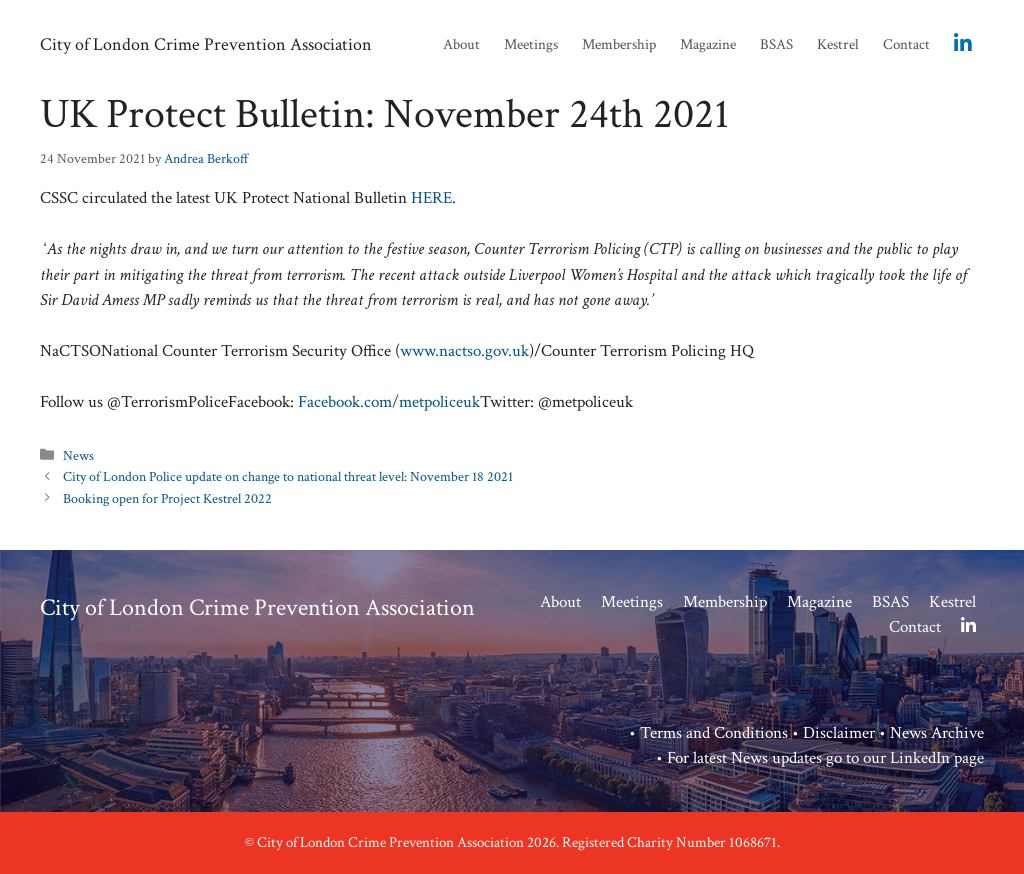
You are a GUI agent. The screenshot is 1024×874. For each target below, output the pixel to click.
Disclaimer (839, 733)
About (461, 44)
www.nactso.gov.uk (464, 351)
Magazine (708, 44)
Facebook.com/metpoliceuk (389, 402)
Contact (906, 44)
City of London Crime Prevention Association (206, 44)
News (78, 455)
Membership (619, 44)
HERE (431, 198)
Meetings (531, 44)
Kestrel (838, 44)
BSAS (776, 44)
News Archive (937, 733)
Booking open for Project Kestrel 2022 (167, 498)
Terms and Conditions (714, 733)
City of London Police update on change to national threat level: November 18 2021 (288, 476)
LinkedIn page (937, 758)
